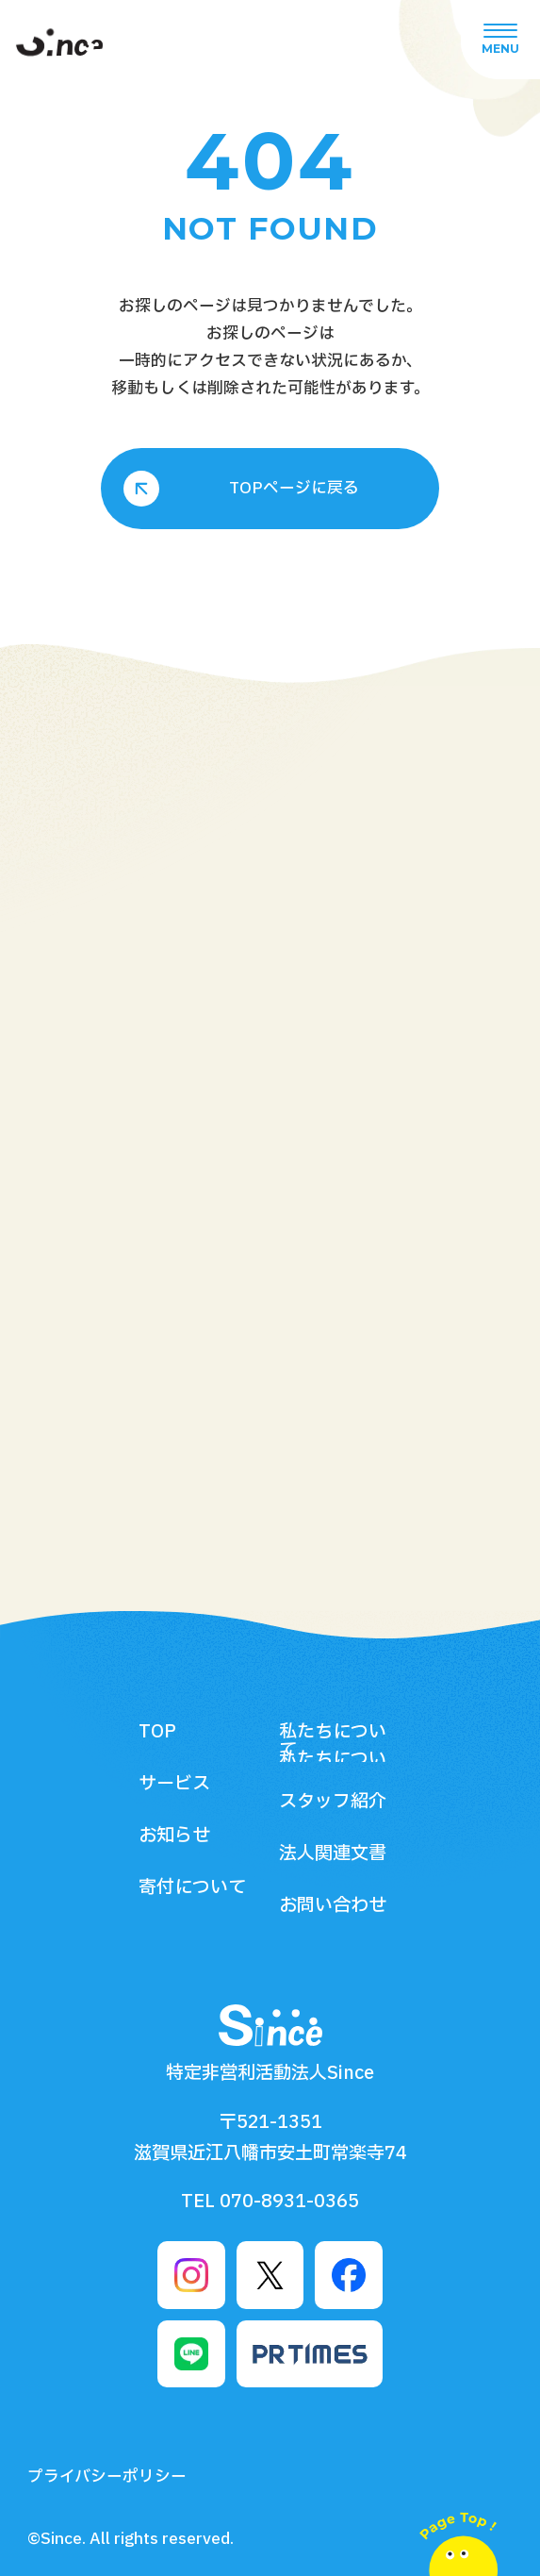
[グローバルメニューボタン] (500, 40)
